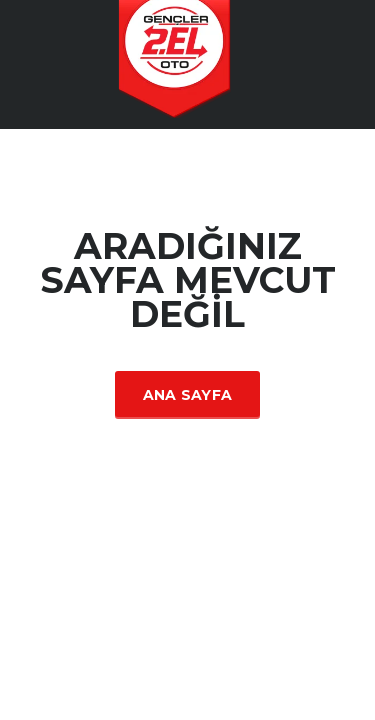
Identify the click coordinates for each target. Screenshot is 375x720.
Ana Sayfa (188, 395)
